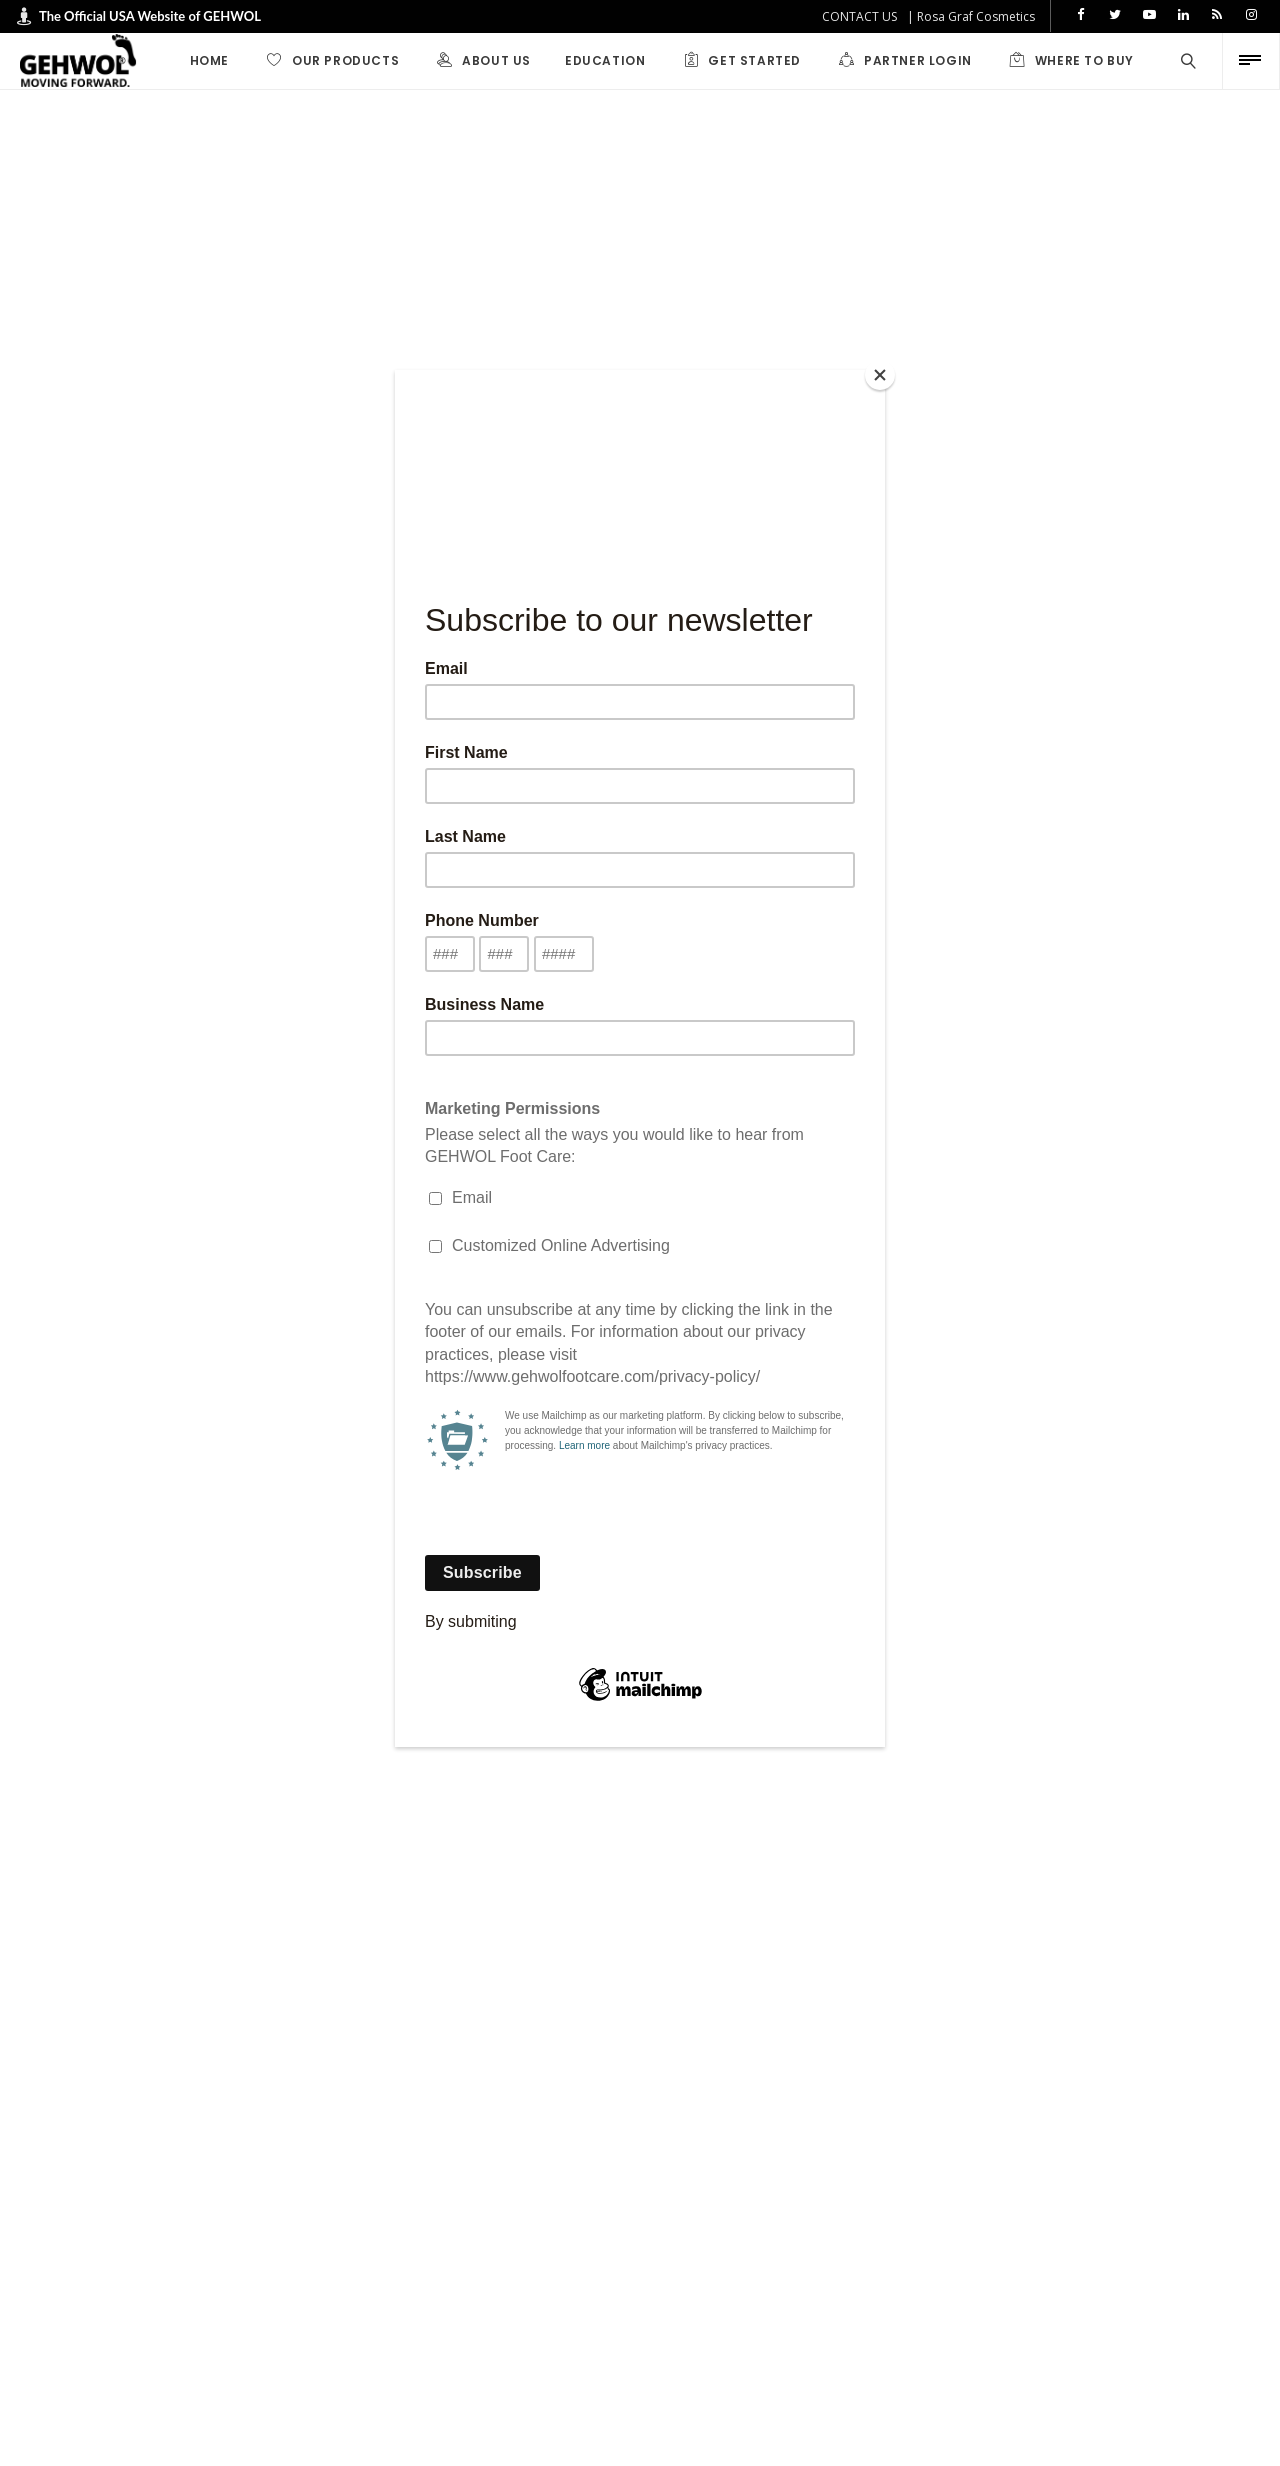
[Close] (880, 375)
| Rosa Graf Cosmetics (971, 16)
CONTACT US (859, 16)
